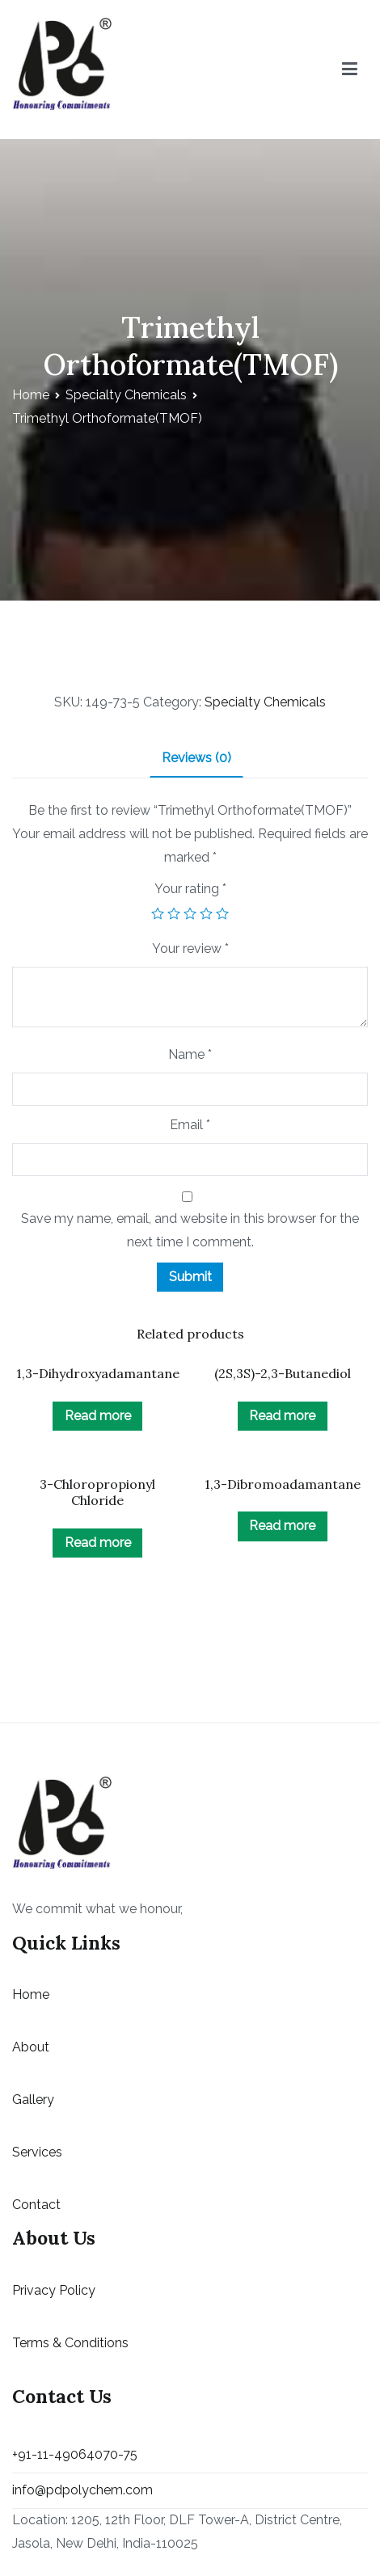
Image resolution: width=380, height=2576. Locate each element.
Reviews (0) (196, 757)
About (30, 2047)
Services (37, 2152)
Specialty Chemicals (126, 395)
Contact (36, 2204)
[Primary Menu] (349, 69)
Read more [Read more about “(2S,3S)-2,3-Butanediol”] (282, 1415)
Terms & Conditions (70, 2342)
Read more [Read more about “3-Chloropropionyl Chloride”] (98, 1542)
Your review (190, 948)
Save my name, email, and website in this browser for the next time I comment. (190, 1230)
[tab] (196, 759)
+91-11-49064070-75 (74, 2454)
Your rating (190, 888)
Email (190, 1124)
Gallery (33, 2099)
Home (30, 395)
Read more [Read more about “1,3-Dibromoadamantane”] (282, 1525)
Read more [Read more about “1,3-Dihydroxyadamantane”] (98, 1415)
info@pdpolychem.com (82, 2490)
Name (190, 1054)
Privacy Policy (53, 2290)
